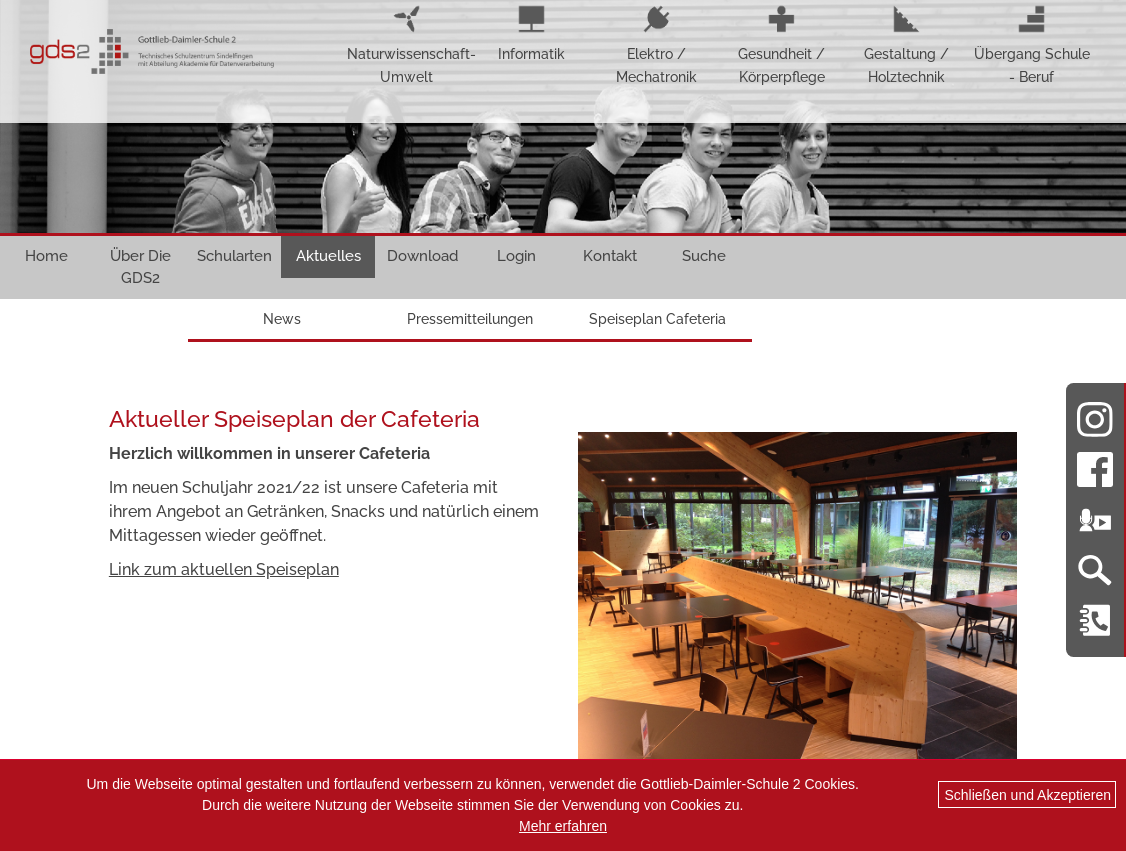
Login (516, 256)
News (282, 319)
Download (422, 256)
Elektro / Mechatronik (656, 44)
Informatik (531, 33)
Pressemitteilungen (470, 319)
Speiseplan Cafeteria (657, 319)
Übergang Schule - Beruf (1032, 44)
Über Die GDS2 (140, 266)
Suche (704, 256)
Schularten (234, 256)
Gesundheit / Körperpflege (781, 44)
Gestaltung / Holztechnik (906, 44)
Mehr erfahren (563, 826)
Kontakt (610, 256)
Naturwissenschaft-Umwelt (406, 44)
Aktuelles (328, 256)
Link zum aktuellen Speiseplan (224, 569)
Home (46, 256)
